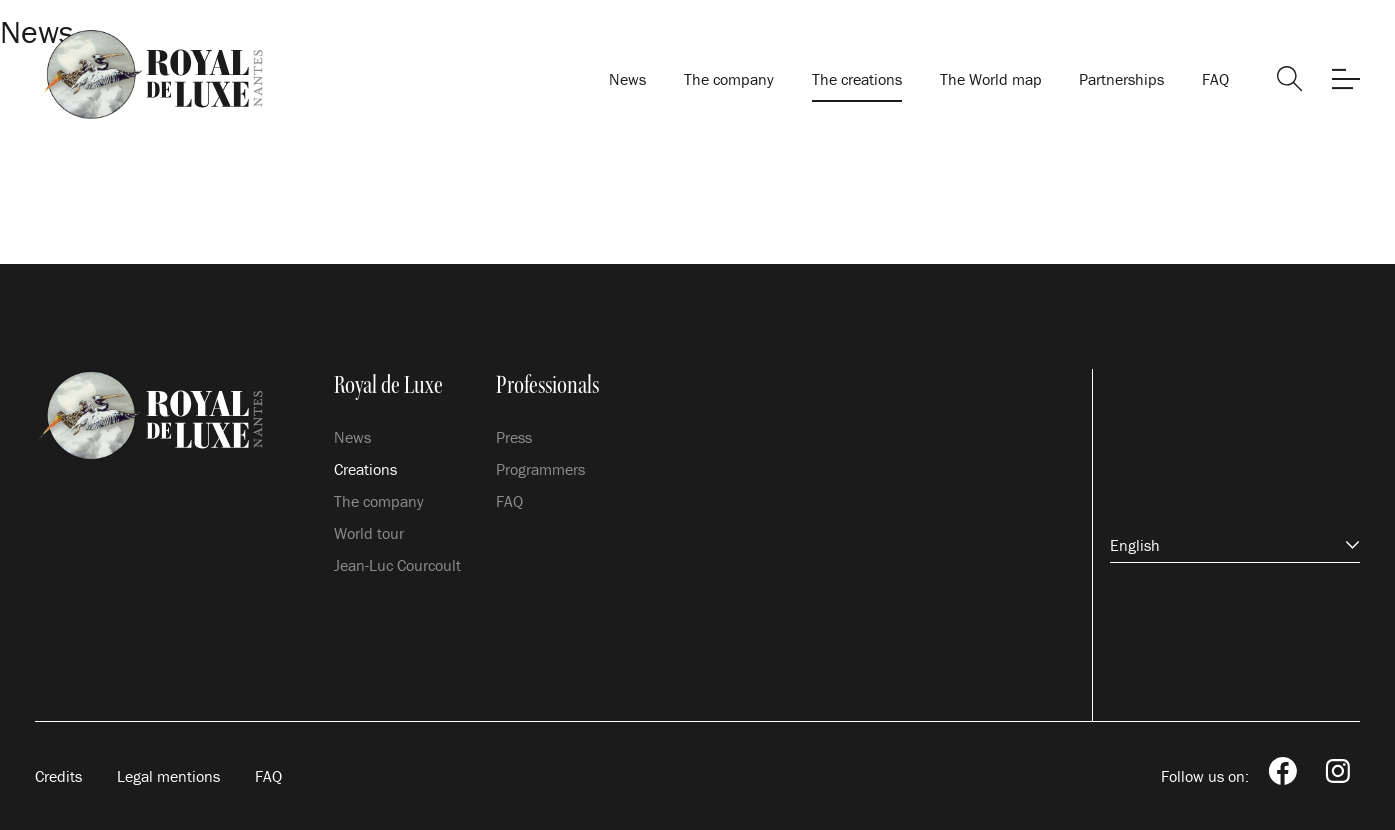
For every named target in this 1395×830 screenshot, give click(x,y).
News (627, 79)
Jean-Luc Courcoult (397, 565)
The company (729, 79)
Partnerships (1121, 79)
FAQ (1215, 79)
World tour (369, 533)
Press (514, 437)
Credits (58, 776)
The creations (857, 79)
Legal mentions (168, 776)
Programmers (540, 469)
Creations (365, 469)
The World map (991, 79)
